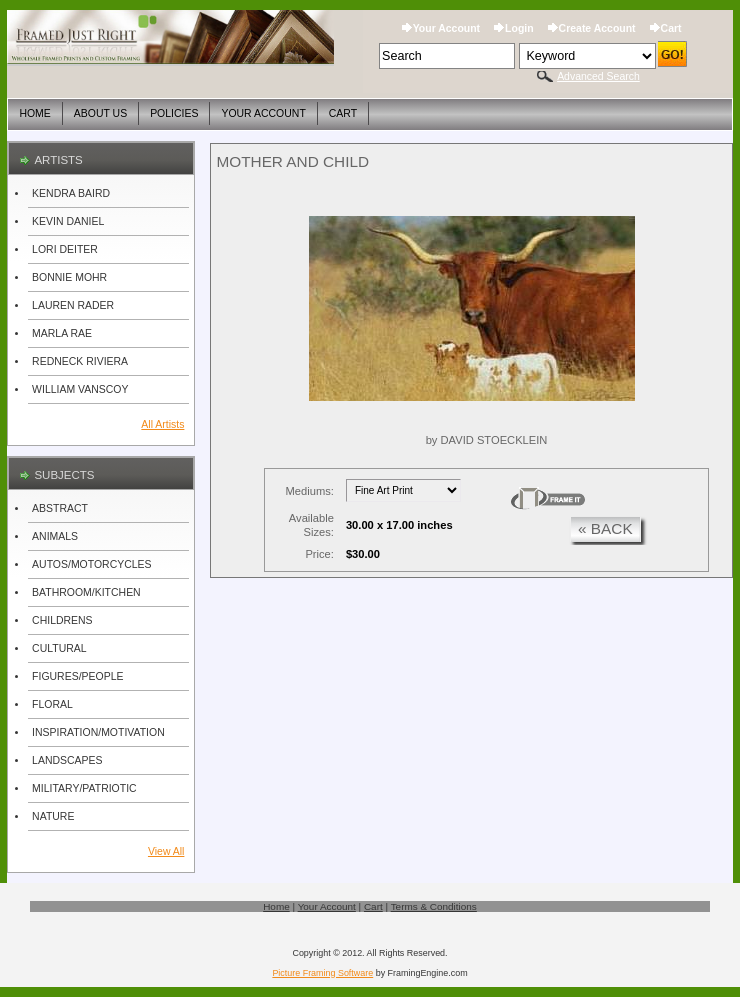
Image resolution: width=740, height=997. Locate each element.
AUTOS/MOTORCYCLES (91, 564)
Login (519, 28)
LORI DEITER (65, 249)
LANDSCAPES (67, 760)
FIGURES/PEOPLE (77, 676)
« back (605, 528)
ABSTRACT (60, 508)
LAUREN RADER (73, 305)
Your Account (446, 28)
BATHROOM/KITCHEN (86, 592)
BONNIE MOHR (69, 277)
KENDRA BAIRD (71, 193)
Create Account (597, 28)
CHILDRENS (62, 620)
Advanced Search (598, 76)
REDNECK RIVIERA (80, 361)
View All (166, 851)
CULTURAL (59, 648)
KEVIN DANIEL (68, 221)
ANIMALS (55, 536)
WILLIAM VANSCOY (80, 389)
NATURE (53, 816)
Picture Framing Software (322, 973)
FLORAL (52, 704)
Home (34, 113)
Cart (671, 28)
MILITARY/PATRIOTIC (84, 788)
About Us (100, 113)
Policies (174, 113)
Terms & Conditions (434, 906)
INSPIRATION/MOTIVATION (98, 732)
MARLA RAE (62, 333)
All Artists (162, 424)
